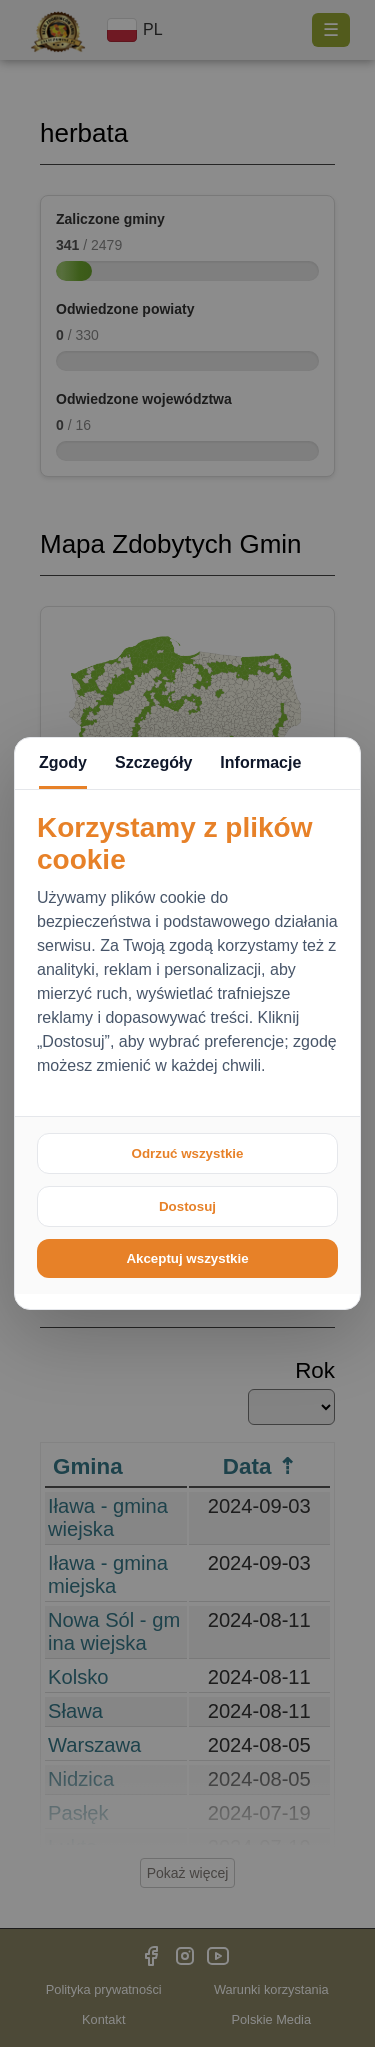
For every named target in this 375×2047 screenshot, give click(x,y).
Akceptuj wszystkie (187, 1258)
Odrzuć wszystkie (188, 1153)
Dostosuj (187, 1206)
